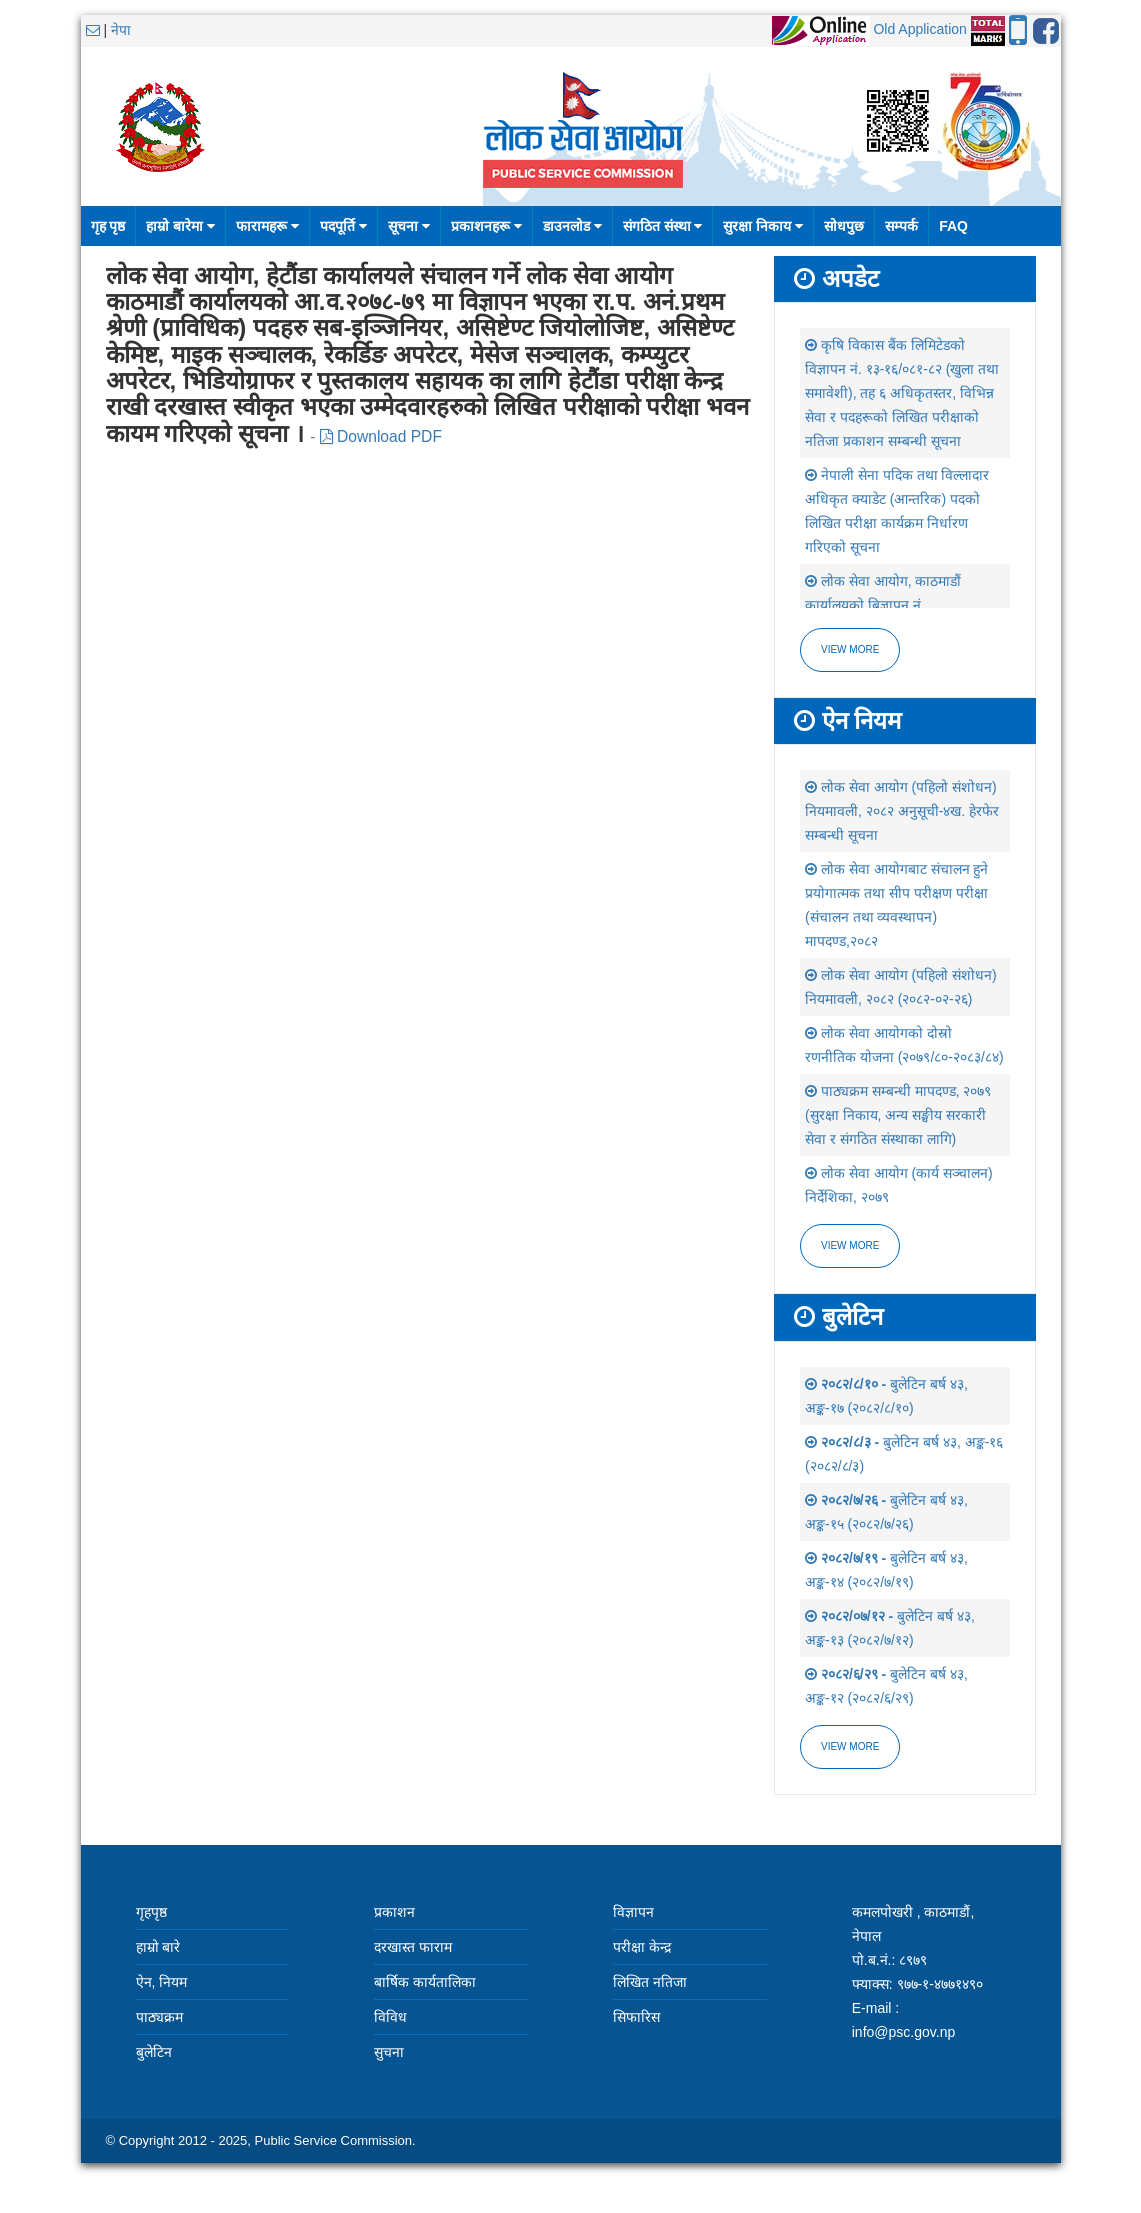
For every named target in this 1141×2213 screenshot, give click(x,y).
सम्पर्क (901, 226)
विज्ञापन (633, 1912)
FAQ (953, 226)
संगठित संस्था (663, 226)
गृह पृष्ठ (108, 226)
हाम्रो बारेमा (180, 226)
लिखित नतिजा (650, 1982)
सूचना (409, 226)
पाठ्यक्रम (159, 2017)
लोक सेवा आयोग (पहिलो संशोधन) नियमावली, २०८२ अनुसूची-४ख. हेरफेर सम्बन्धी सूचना (902, 811)
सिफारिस (636, 2017)
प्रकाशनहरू (486, 226)
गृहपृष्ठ (151, 1912)
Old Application (919, 29)
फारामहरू (267, 226)
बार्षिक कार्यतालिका (425, 1982)
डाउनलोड (572, 226)
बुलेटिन (154, 2052)
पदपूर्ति (343, 226)
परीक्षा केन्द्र (642, 1947)
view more (850, 1245)
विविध (390, 2017)
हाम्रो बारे (158, 1947)
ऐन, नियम (162, 1982)
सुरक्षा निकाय (763, 226)
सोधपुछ (844, 226)
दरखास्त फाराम (413, 1947)
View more (850, 649)
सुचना (389, 2052)
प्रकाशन (394, 1912)
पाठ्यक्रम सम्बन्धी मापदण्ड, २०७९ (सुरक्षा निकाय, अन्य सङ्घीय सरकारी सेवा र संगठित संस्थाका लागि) (898, 1115)
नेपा (121, 30)
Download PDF (381, 436)
